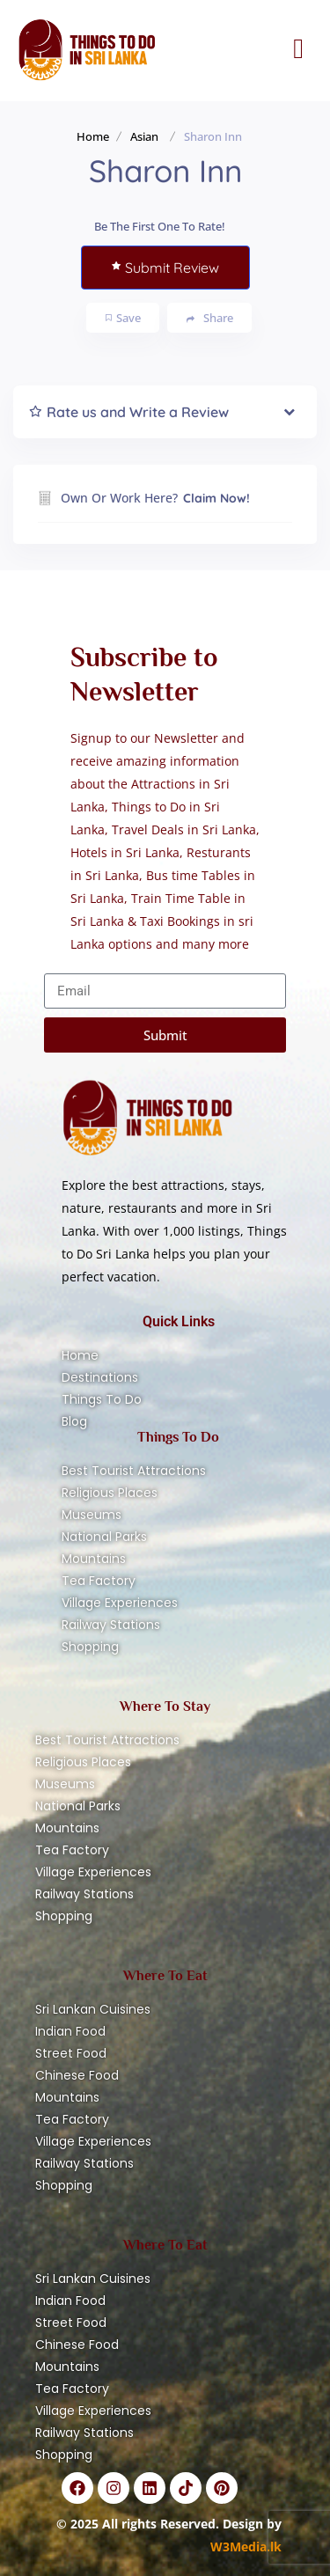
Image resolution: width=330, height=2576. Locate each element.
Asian (144, 136)
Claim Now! (216, 498)
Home (93, 136)
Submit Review (165, 267)
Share (210, 318)
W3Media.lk (246, 2546)
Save (123, 318)
